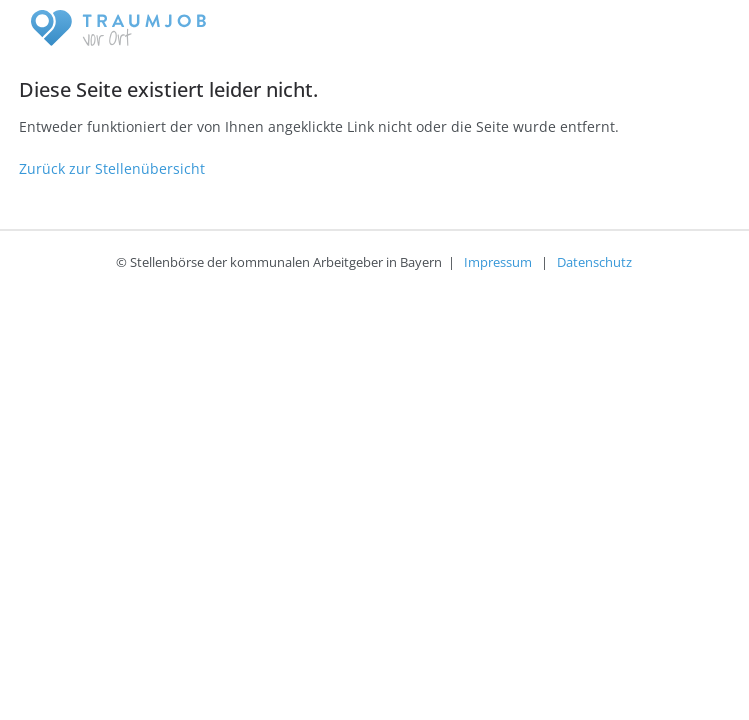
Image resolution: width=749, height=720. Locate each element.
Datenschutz (594, 262)
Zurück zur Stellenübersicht (112, 168)
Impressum (498, 262)
